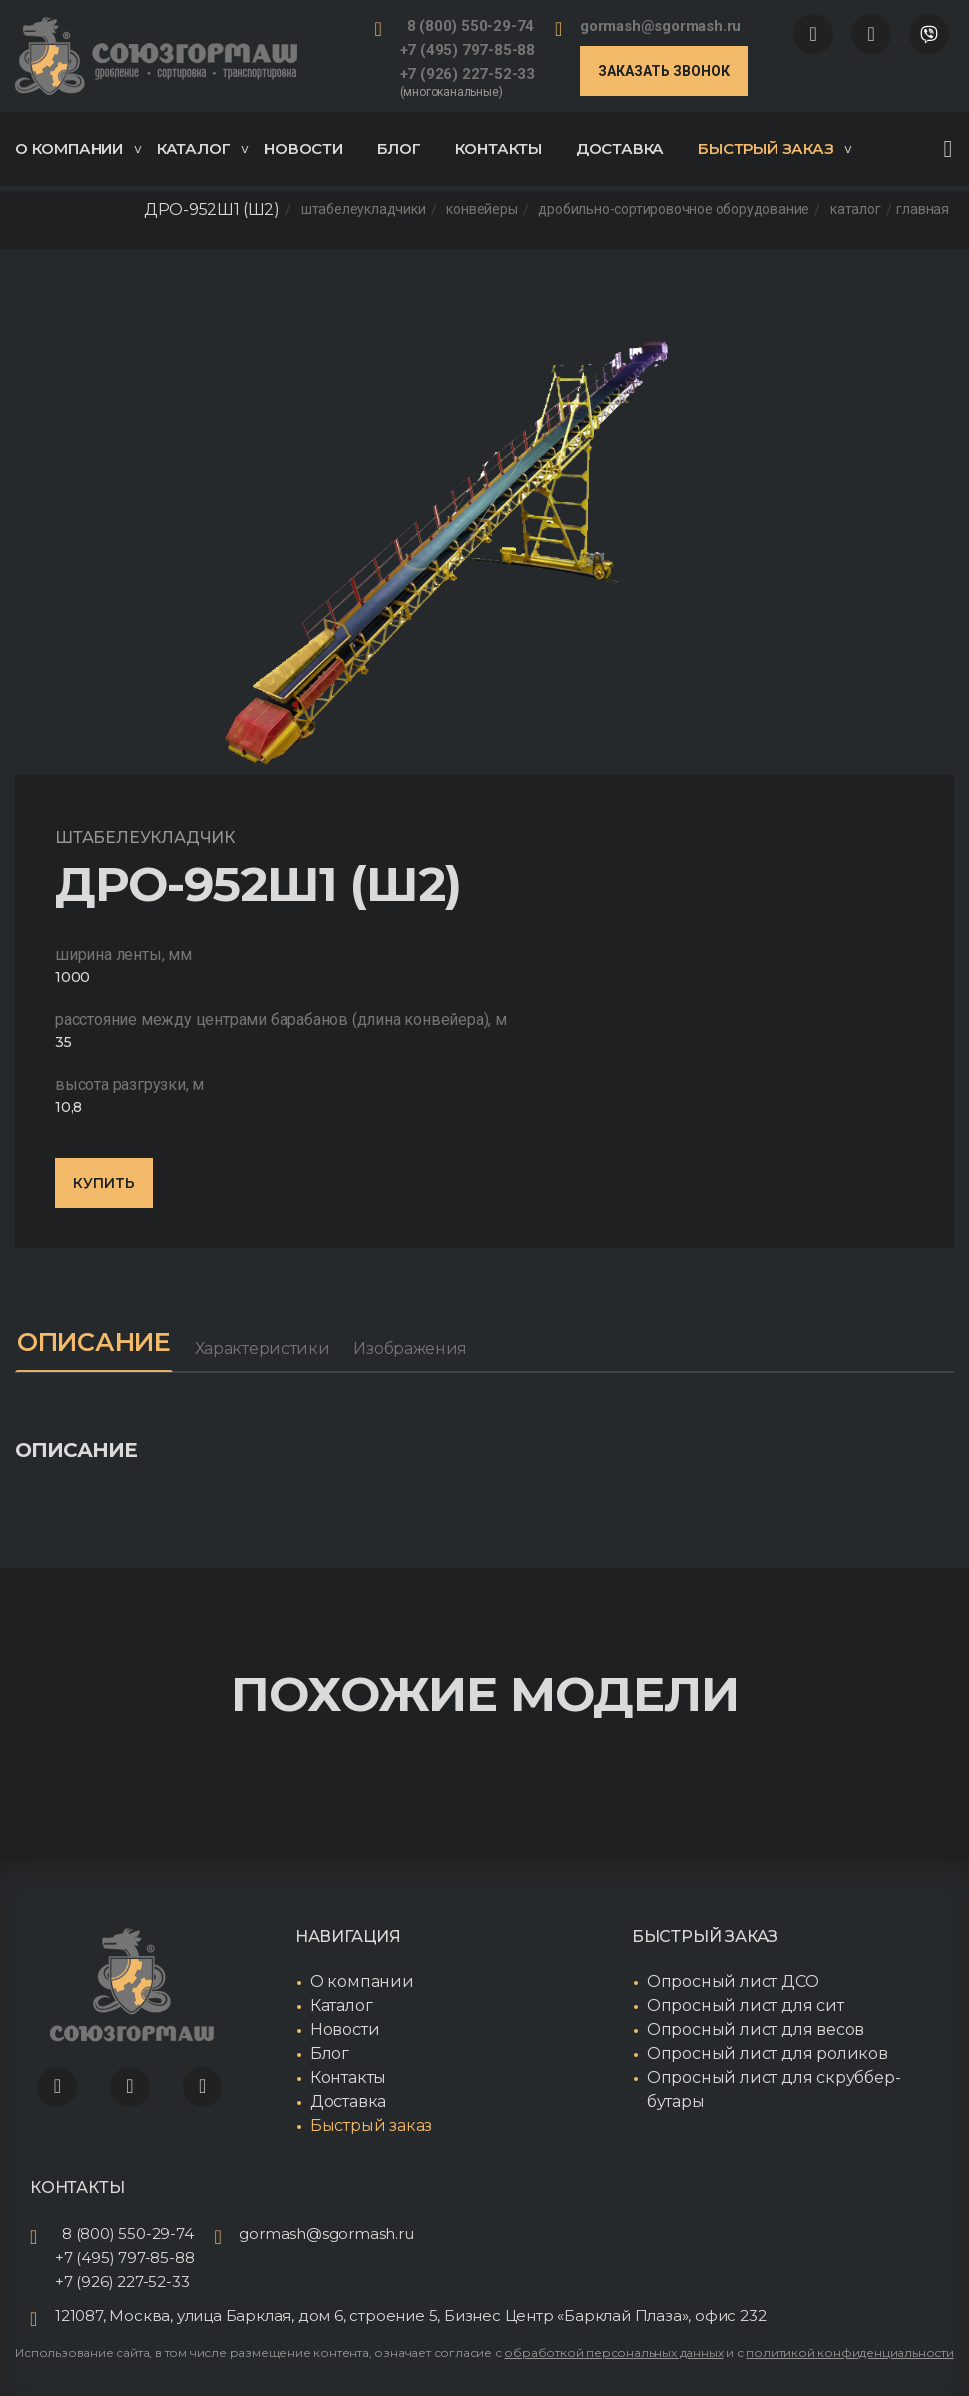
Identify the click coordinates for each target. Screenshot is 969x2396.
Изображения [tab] (419, 1348)
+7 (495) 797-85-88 (467, 50)
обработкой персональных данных (613, 2352)
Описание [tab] (98, 1343)
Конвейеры (481, 210)
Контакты (498, 148)
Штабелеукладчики (363, 210)
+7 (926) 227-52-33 (467, 74)
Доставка (620, 148)
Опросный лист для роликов (767, 2054)
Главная (922, 210)
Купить (104, 1183)
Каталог (203, 148)
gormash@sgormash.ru (660, 26)
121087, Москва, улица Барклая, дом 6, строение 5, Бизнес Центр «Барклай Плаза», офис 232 (410, 2315)
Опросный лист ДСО (733, 1982)
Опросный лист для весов (755, 2030)
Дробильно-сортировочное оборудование (673, 210)
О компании (78, 148)
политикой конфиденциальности (849, 2352)
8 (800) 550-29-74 (471, 26)
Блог (399, 148)
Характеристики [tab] (271, 1348)
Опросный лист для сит (745, 2006)
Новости (303, 148)
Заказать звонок (664, 71)
